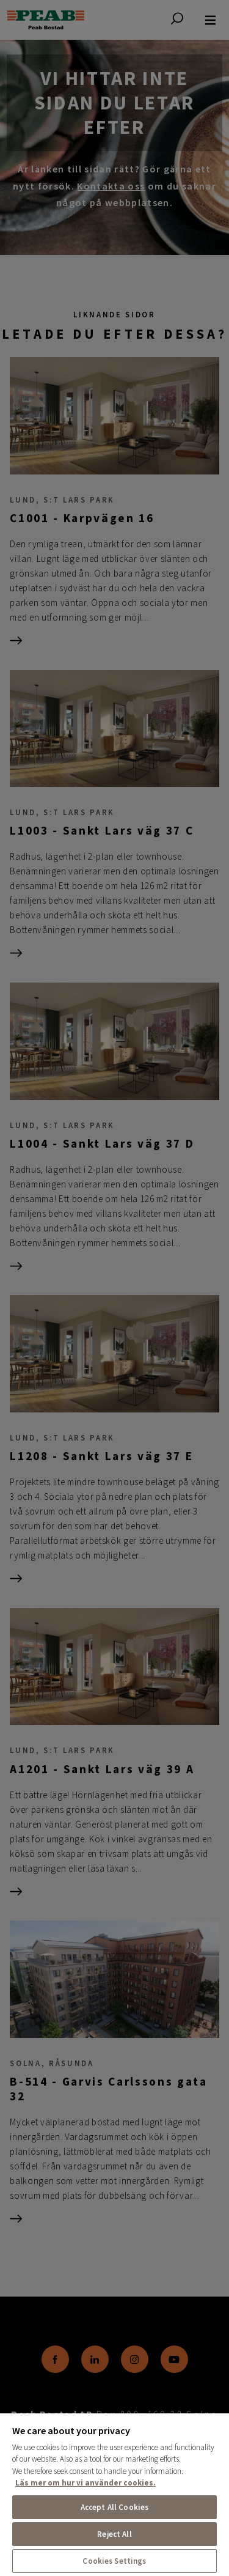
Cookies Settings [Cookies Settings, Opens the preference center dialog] (114, 2561)
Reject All (114, 2534)
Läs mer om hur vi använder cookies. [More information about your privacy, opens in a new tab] (85, 2483)
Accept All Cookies (114, 2507)
